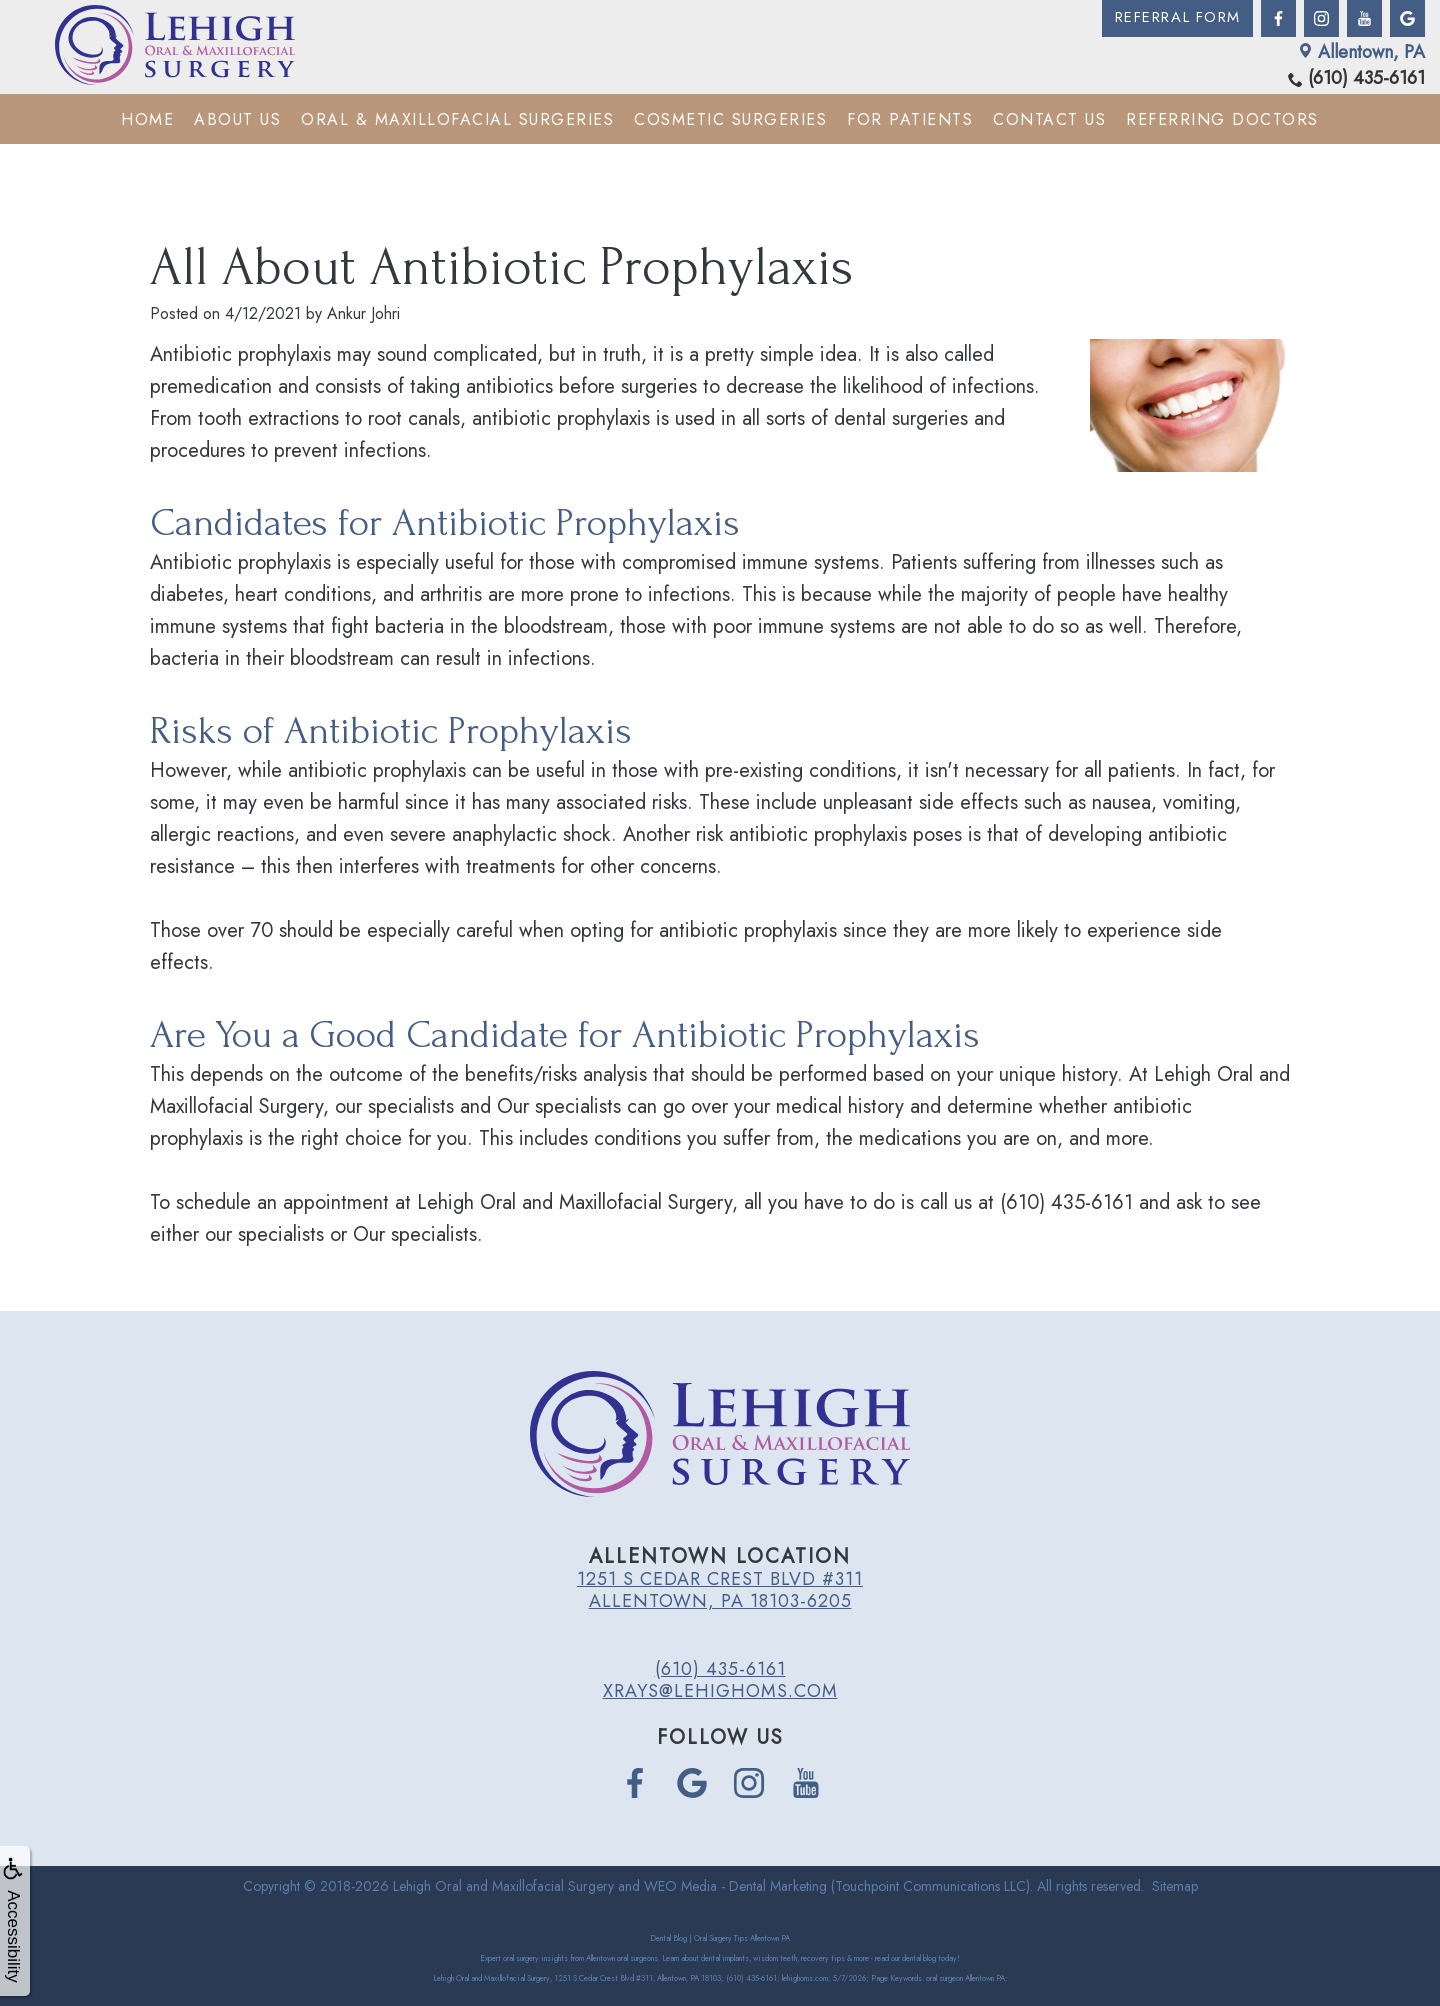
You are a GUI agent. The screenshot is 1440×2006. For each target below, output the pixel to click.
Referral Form (1175, 19)
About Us (237, 119)
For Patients (910, 119)
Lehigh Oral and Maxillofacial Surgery (503, 1886)
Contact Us (1049, 119)
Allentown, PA (1361, 52)
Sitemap (1175, 1886)
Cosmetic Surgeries (730, 119)
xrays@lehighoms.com (720, 1691)
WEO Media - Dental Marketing (735, 1886)
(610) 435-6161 (1356, 78)
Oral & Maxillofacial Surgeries (457, 119)
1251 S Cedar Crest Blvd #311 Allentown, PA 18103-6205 (720, 1590)
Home (147, 119)
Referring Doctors (1222, 119)
